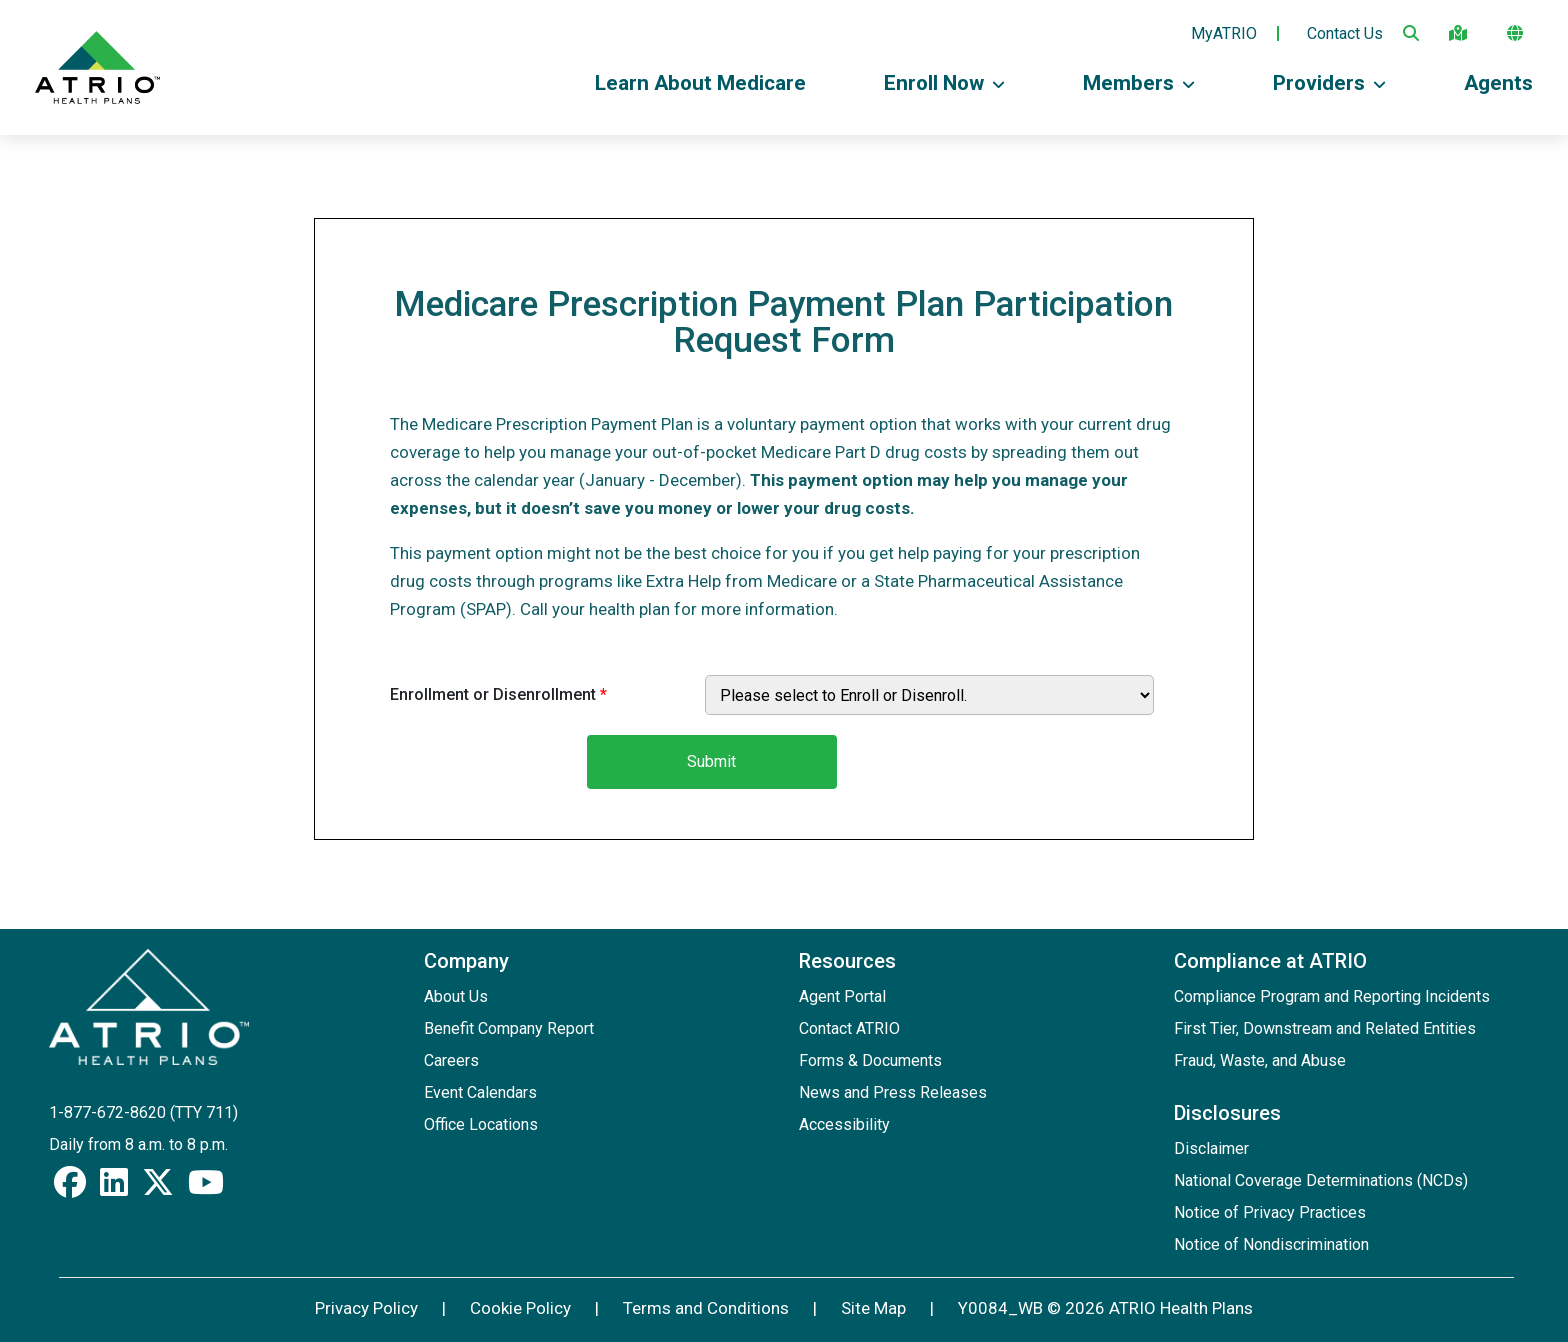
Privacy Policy (366, 1308)
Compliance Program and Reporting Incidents (1332, 996)
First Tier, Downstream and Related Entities (1325, 1028)
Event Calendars (480, 1092)
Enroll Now (944, 83)
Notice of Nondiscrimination (1271, 1244)
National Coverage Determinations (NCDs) (1321, 1180)
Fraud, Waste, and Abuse (1260, 1060)
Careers (451, 1060)
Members (1139, 83)
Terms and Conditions (706, 1308)
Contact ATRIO (849, 1028)
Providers (1329, 83)
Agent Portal (842, 996)
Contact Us (1345, 34)
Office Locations (481, 1124)
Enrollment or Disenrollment (498, 694)
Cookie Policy (520, 1308)
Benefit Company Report (509, 1028)
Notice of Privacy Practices (1270, 1212)
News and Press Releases (893, 1092)
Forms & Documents (870, 1060)
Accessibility (844, 1124)
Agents (1498, 83)
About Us (456, 996)
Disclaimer (1211, 1148)
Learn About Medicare (700, 83)
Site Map (873, 1308)
